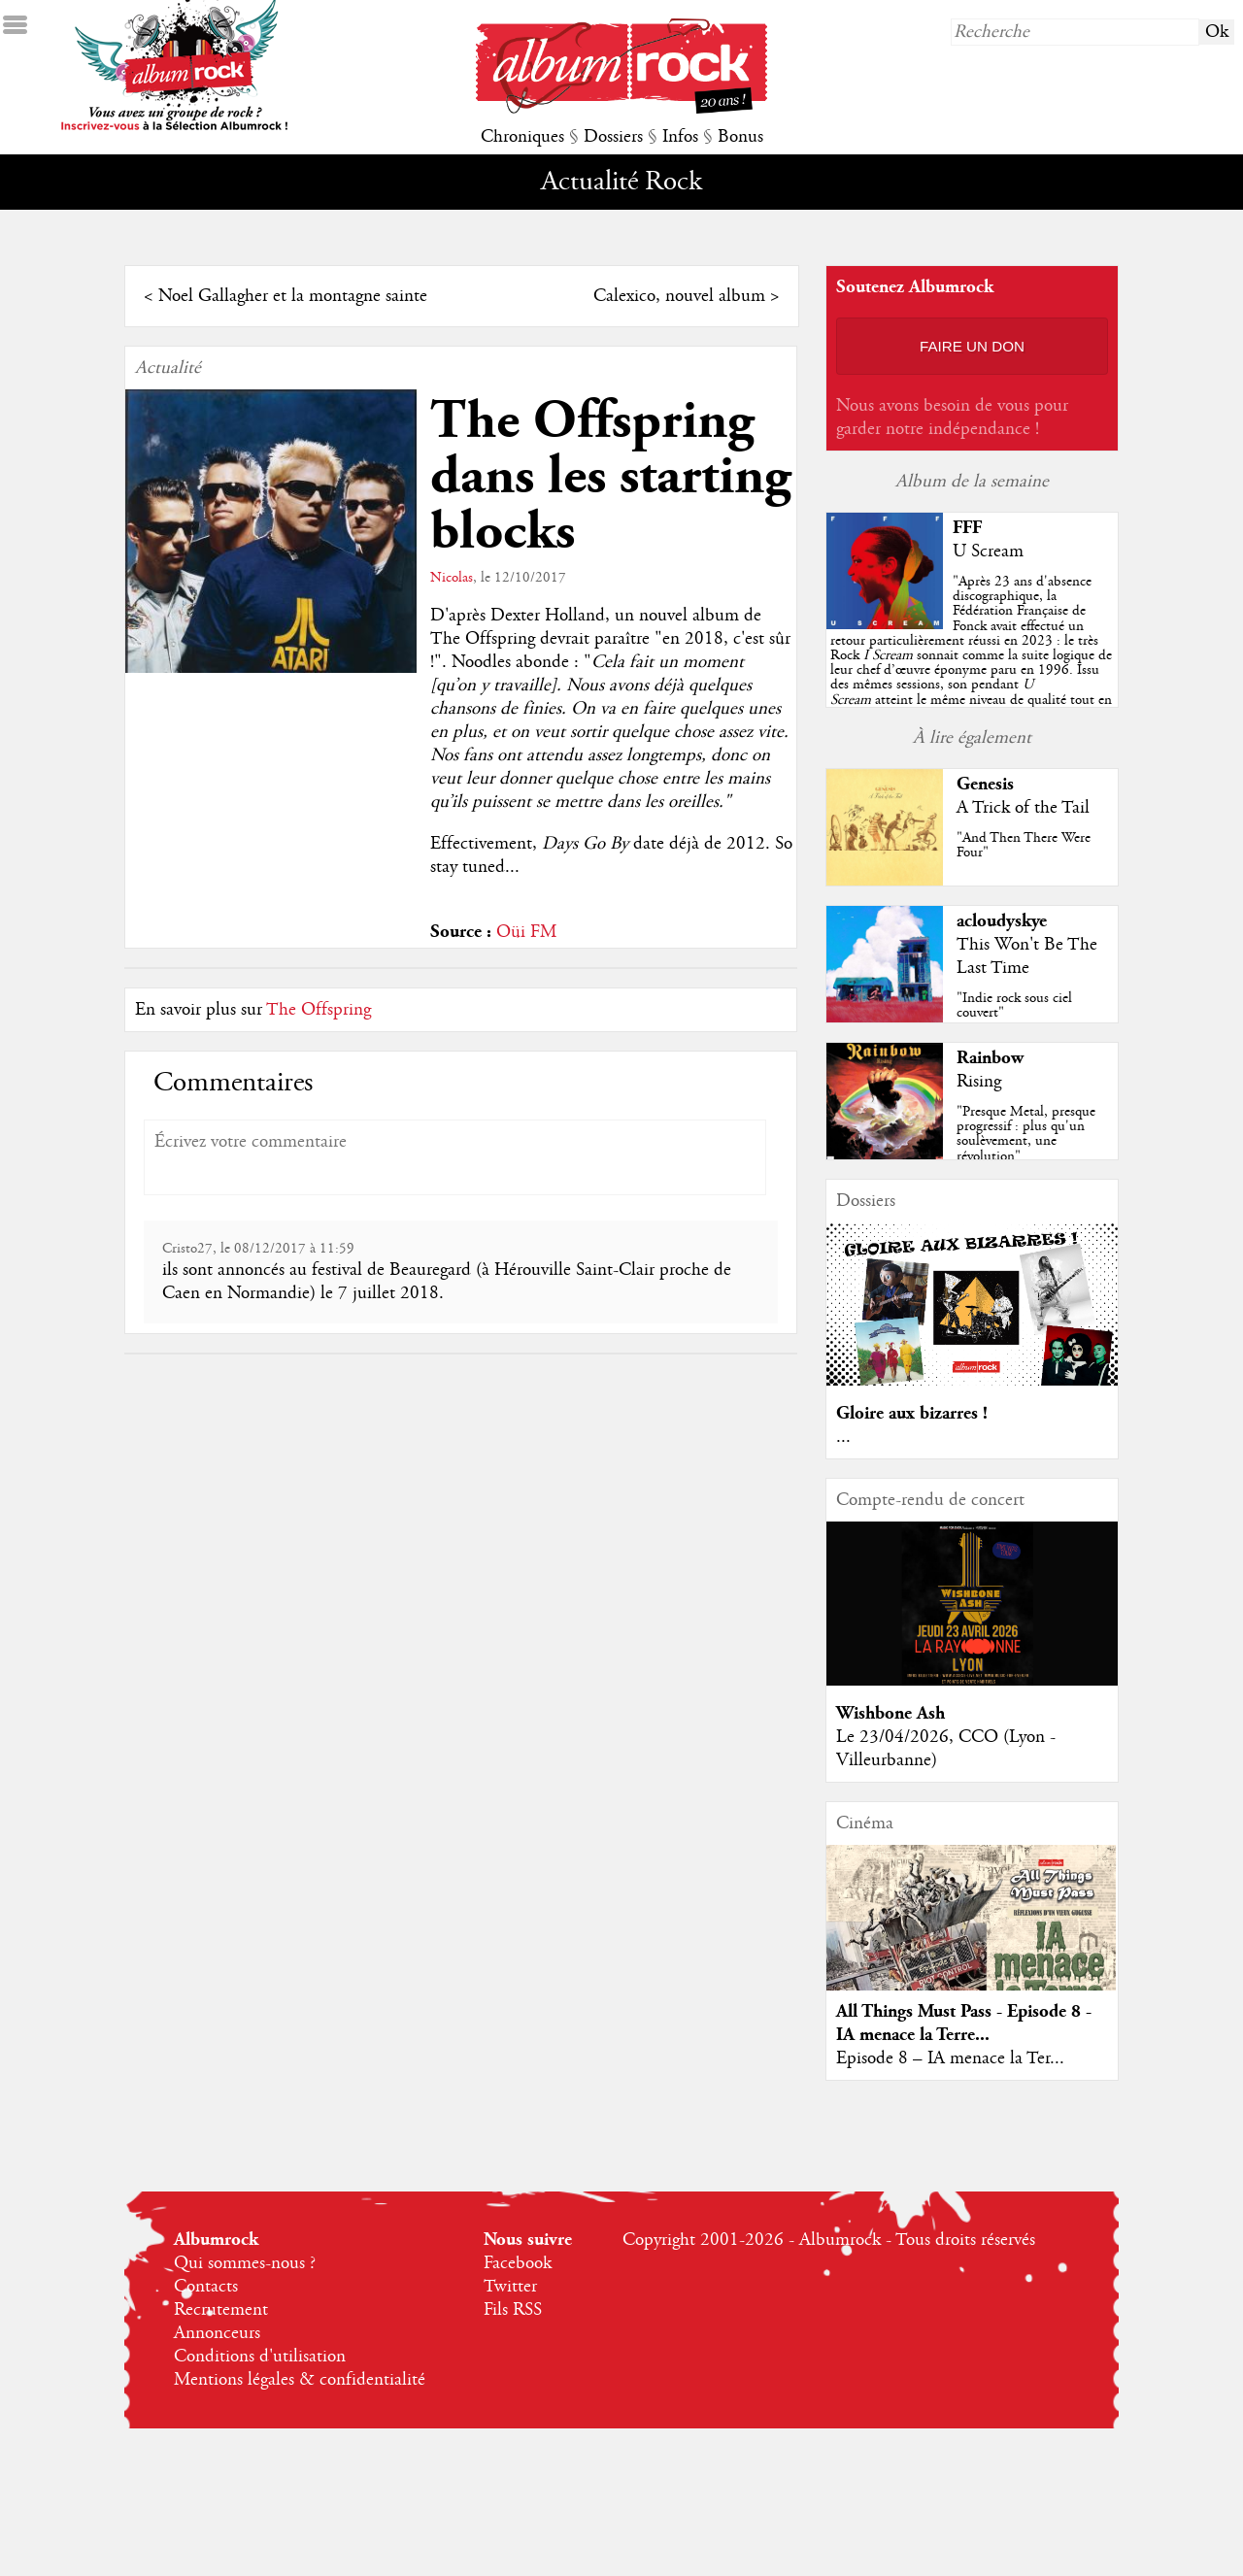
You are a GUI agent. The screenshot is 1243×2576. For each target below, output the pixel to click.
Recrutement (221, 2310)
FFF (967, 528)
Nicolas (451, 577)
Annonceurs (217, 2333)
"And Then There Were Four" (1024, 845)
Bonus (740, 137)
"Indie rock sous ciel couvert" (1014, 1005)
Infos (680, 137)
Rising (979, 1081)
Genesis (985, 784)
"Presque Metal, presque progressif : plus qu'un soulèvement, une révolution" (1026, 1134)
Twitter (510, 2286)
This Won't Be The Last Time (1027, 956)
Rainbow (990, 1058)
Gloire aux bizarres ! (912, 1413)
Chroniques (522, 137)
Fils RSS (513, 2310)
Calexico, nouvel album (679, 296)
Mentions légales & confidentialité (299, 2380)
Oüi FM (526, 932)
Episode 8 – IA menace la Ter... (950, 2058)
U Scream (988, 551)
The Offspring (318, 1009)
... (843, 1437)
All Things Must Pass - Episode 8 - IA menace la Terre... (964, 2023)
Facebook (518, 2263)
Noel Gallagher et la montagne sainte (292, 296)
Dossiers (613, 137)
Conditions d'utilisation (260, 2356)
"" (971, 655)
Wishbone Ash (890, 1713)
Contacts (206, 2286)
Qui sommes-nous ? (245, 2263)
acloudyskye (1002, 921)
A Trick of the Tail (1023, 808)
